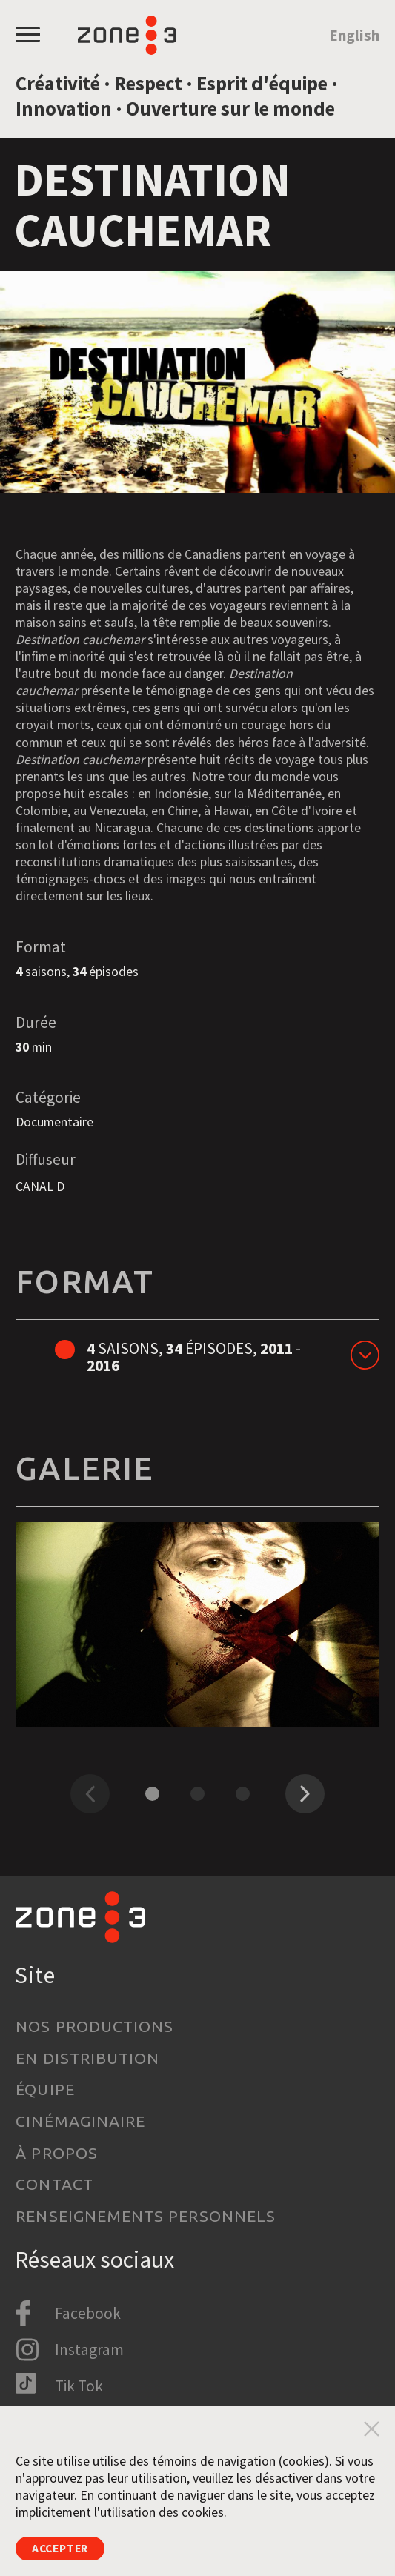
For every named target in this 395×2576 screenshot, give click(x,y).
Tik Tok (79, 2386)
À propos (57, 2153)
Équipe (45, 2089)
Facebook (88, 2313)
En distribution (87, 2058)
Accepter (66, 2546)
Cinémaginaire (80, 2121)
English (354, 35)
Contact (54, 2184)
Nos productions (94, 2026)
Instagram (89, 2350)
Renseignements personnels (146, 2216)
